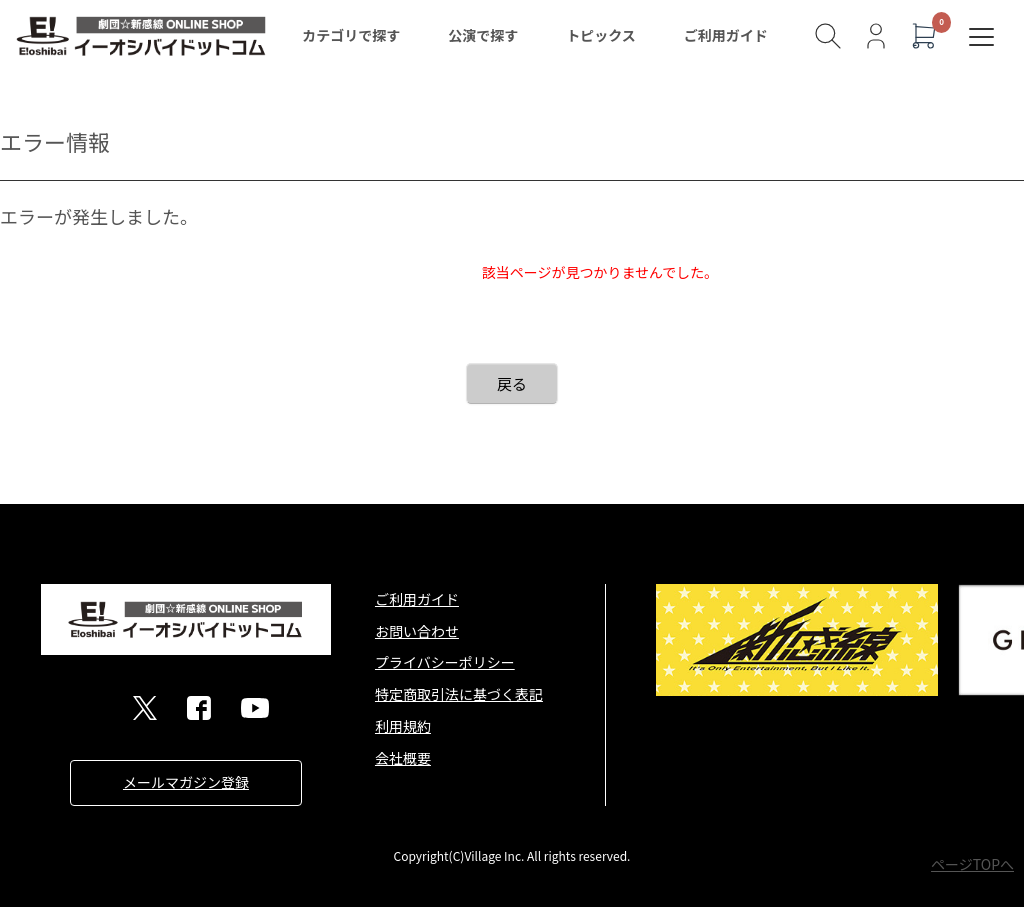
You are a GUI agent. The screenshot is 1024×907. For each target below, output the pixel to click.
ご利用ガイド (726, 35)
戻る (512, 383)
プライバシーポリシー (445, 662)
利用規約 (403, 726)
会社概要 (403, 758)
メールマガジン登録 (186, 782)
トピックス (601, 35)
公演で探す (483, 35)
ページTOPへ (972, 864)
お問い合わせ (417, 631)
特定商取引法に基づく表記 (459, 694)
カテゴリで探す (351, 35)
